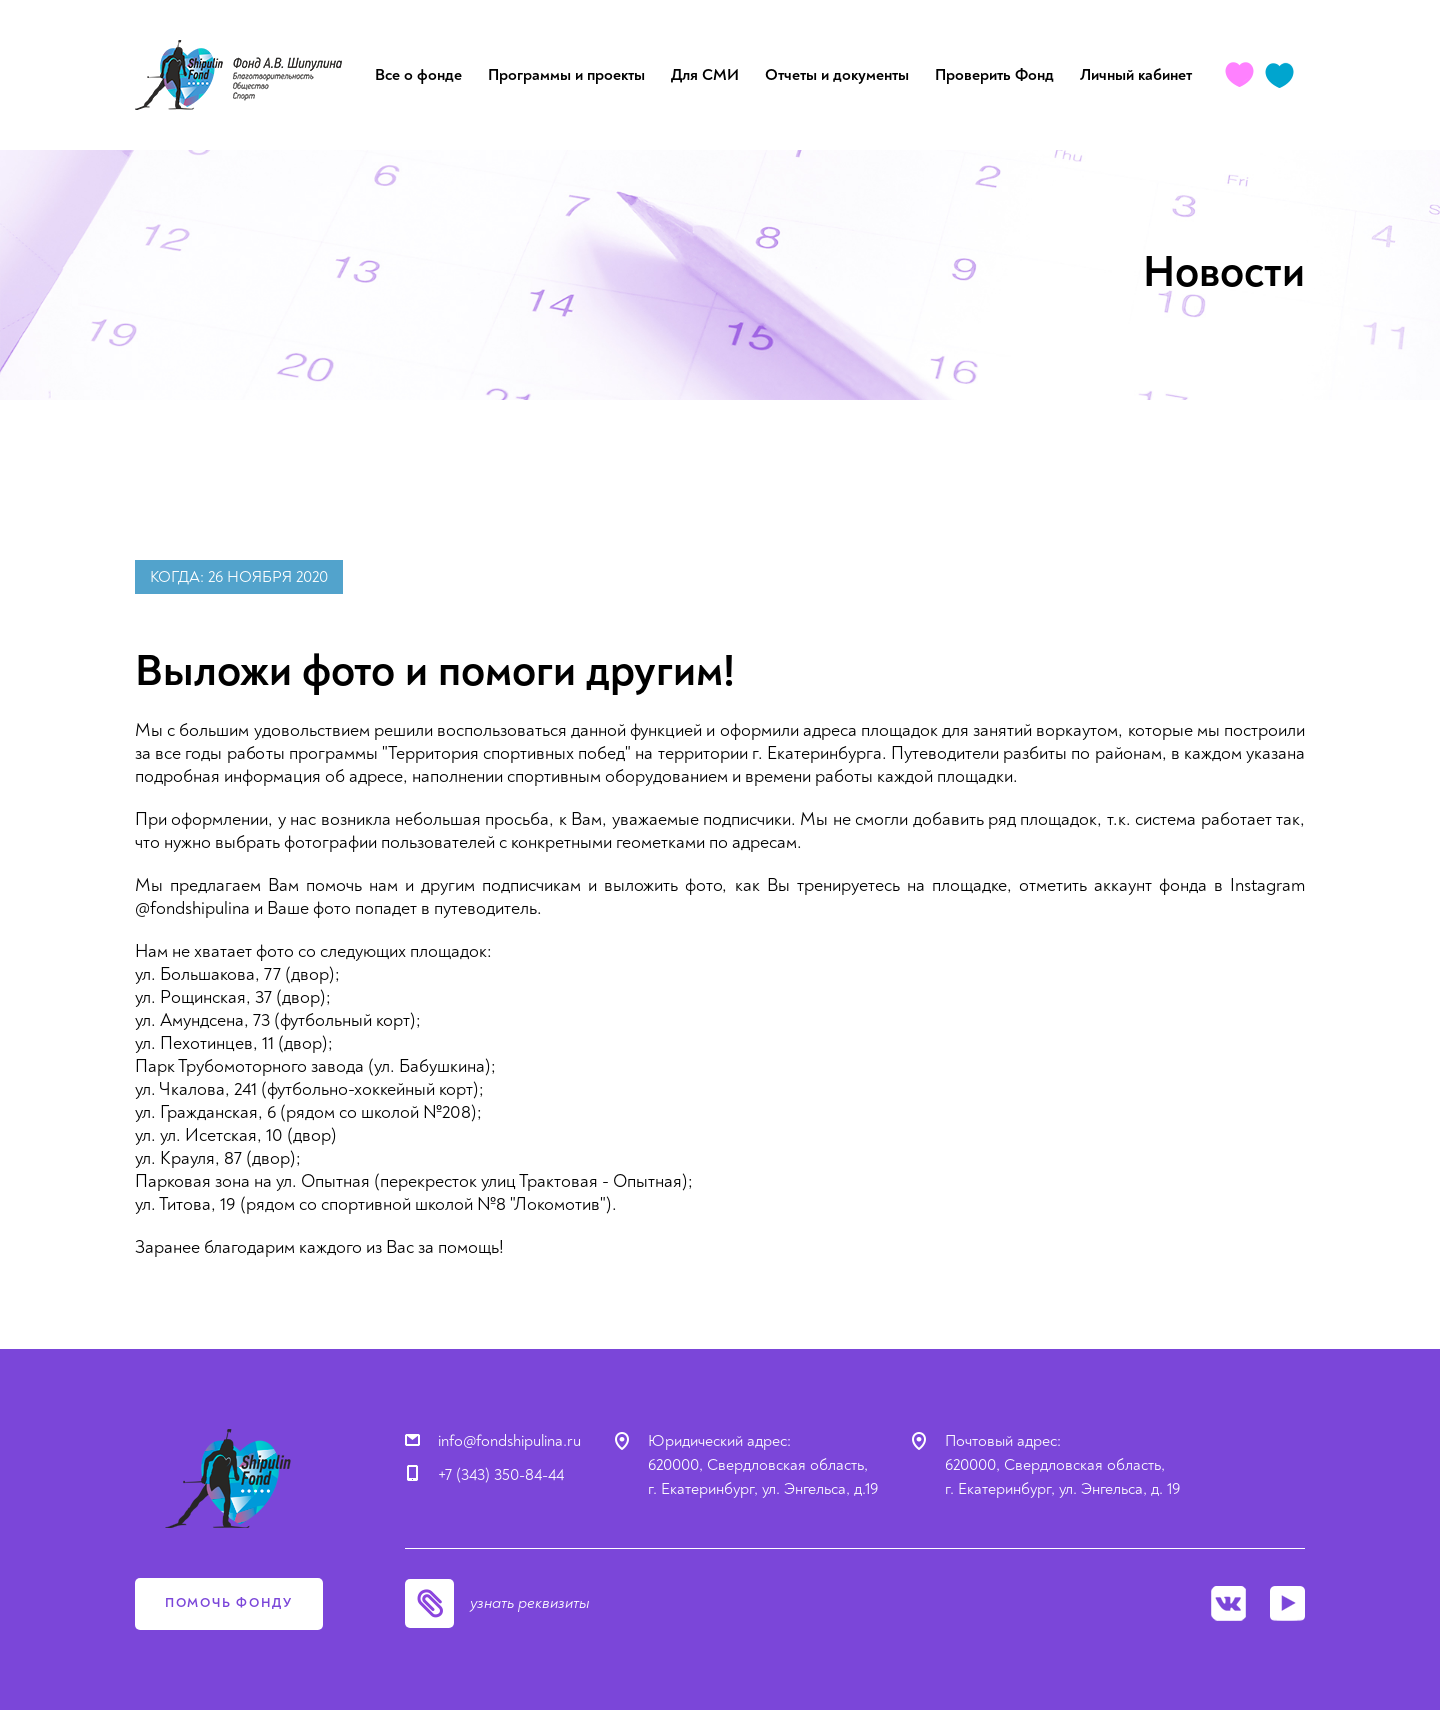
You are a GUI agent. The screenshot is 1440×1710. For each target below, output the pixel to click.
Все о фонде (418, 75)
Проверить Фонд (994, 75)
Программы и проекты (566, 75)
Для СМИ (705, 75)
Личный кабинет (1136, 75)
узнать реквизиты (530, 1603)
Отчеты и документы (837, 75)
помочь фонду (229, 1603)
